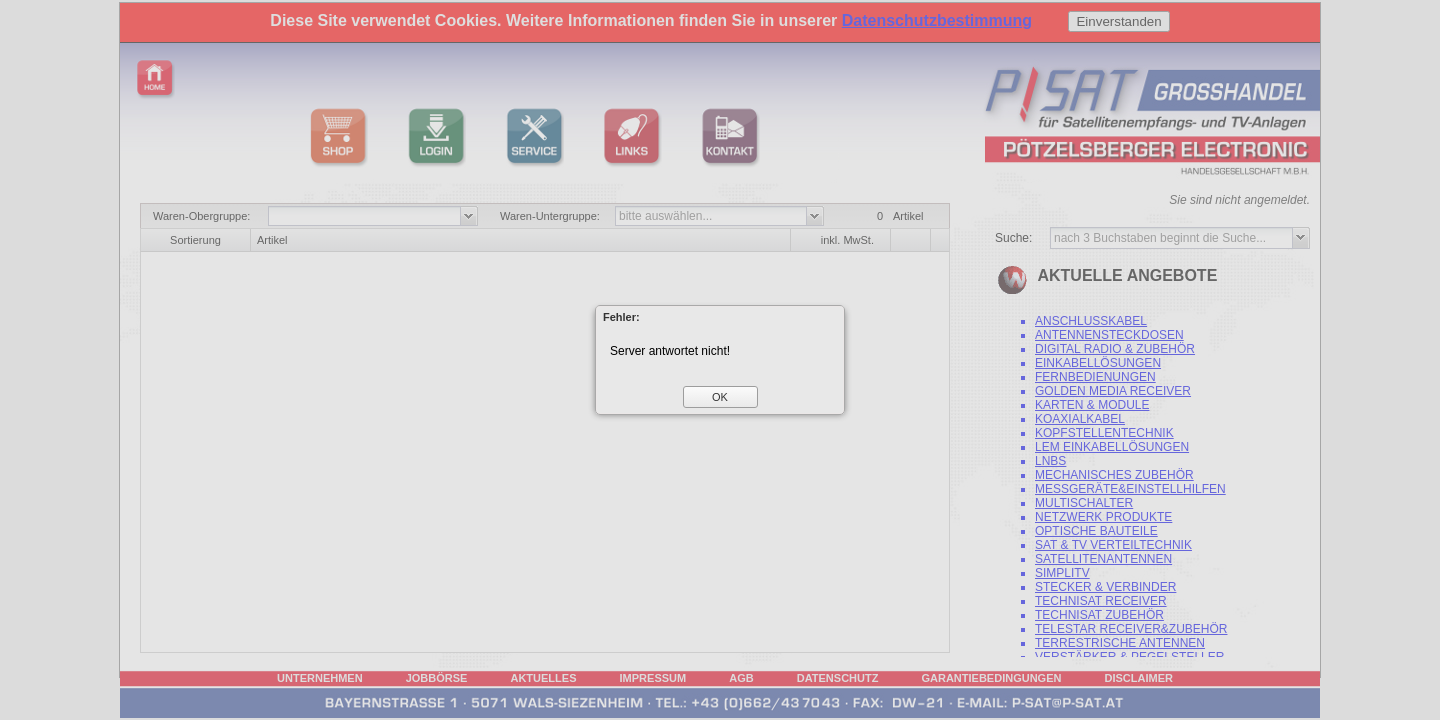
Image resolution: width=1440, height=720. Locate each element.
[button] (720, 397)
